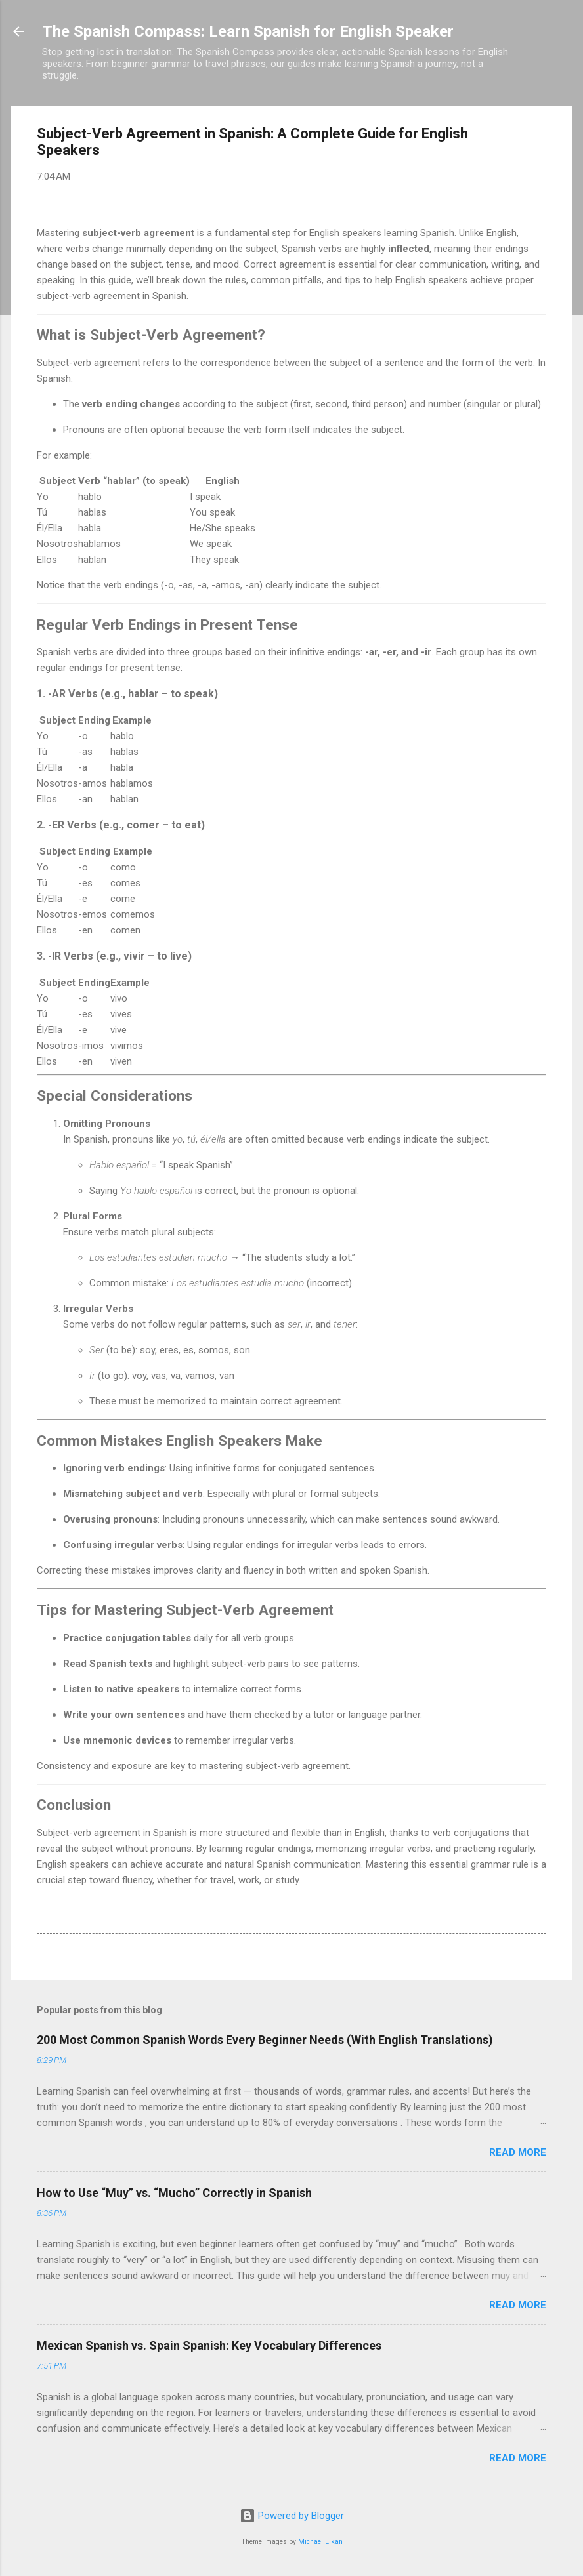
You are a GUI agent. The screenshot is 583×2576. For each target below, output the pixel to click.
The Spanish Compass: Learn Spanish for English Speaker (248, 31)
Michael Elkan (320, 2541)
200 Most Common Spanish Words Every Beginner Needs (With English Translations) (265, 2040)
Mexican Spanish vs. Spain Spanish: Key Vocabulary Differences (209, 2345)
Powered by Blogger (292, 2516)
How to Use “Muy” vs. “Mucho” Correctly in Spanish (174, 2192)
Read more (517, 2152)
